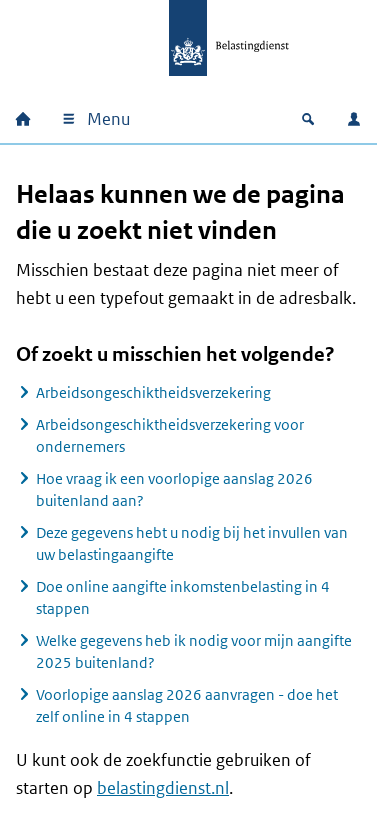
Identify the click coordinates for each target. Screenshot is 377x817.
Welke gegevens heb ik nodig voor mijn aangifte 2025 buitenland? (194, 651)
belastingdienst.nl (163, 788)
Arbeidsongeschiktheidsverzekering (153, 392)
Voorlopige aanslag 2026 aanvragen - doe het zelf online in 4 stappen (187, 705)
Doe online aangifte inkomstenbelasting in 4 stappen (183, 597)
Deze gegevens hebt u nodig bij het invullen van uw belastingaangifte (192, 543)
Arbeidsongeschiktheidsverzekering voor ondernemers (170, 435)
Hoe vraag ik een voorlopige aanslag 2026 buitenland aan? (174, 489)
